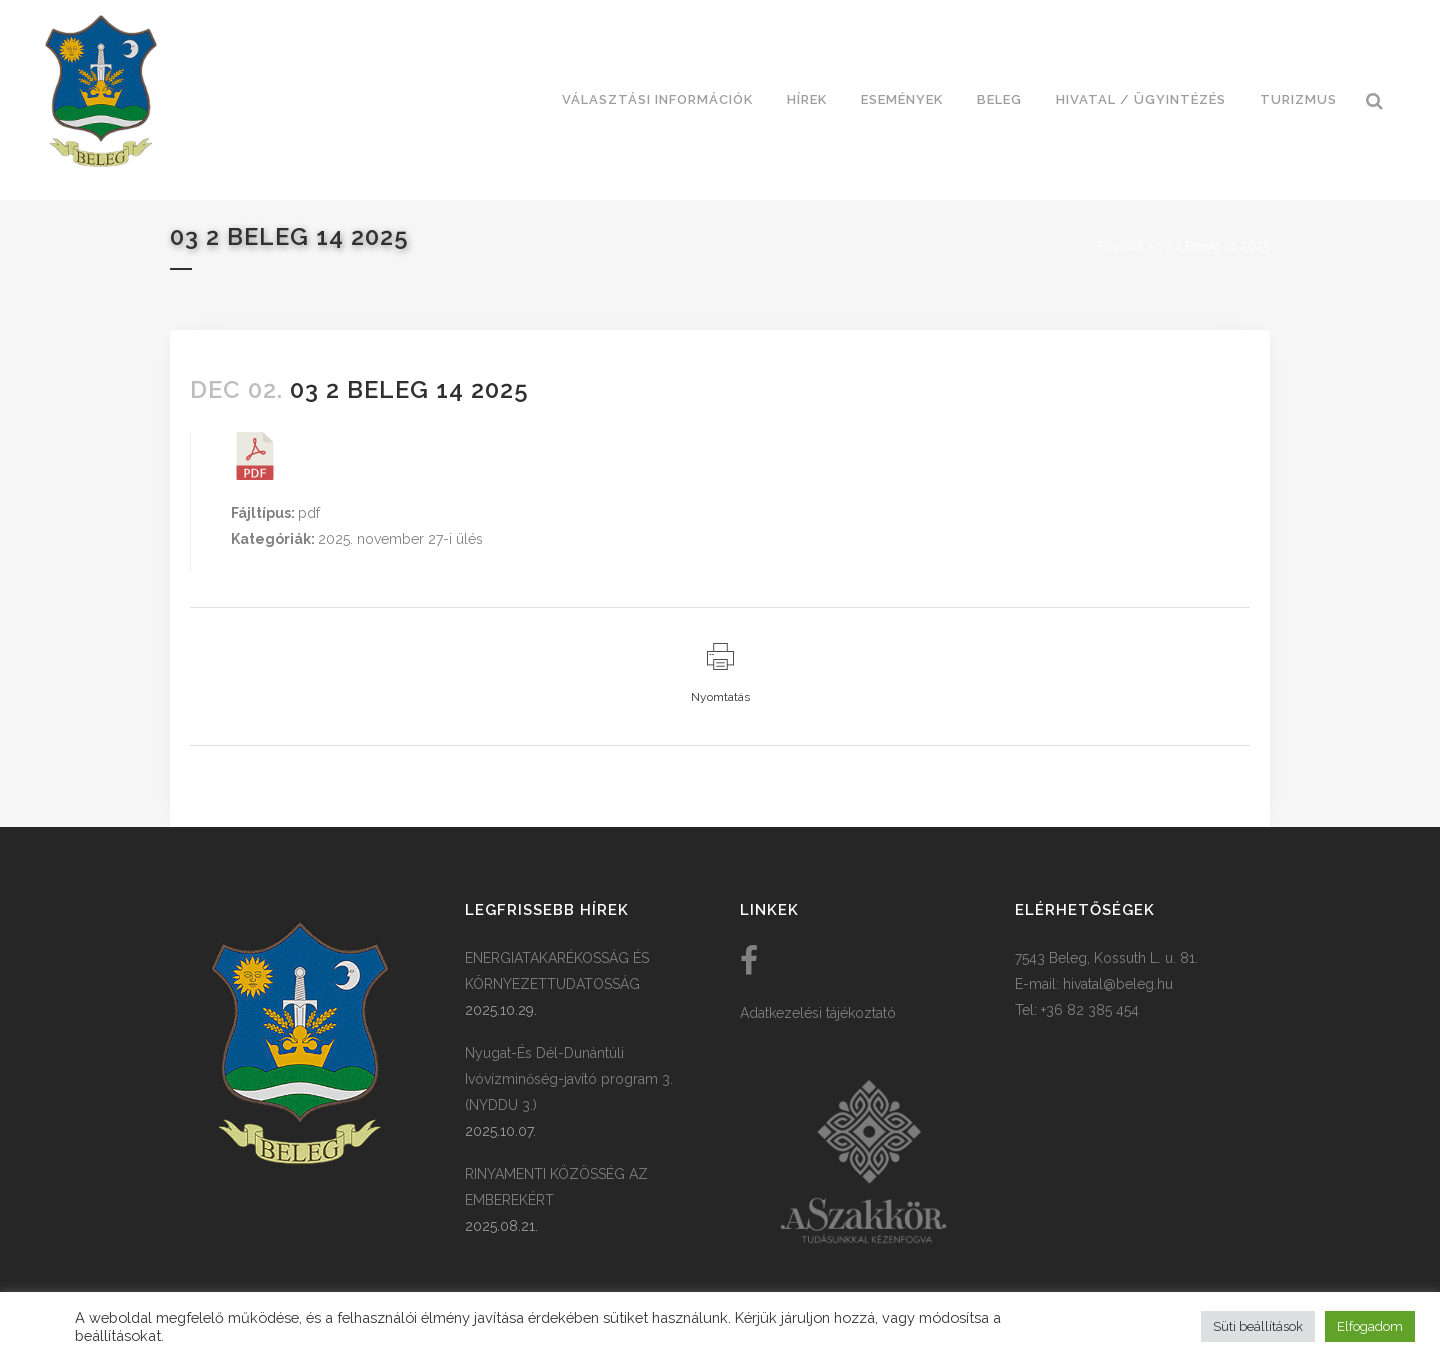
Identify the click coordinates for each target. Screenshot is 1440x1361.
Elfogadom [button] (1370, 1326)
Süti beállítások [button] (1258, 1326)
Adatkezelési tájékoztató (818, 1013)
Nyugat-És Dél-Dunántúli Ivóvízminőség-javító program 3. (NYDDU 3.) (569, 1079)
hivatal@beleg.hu (1118, 984)
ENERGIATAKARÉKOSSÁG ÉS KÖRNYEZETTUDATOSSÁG (557, 971)
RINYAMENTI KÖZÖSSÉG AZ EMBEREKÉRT (556, 1187)
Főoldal (1120, 245)
